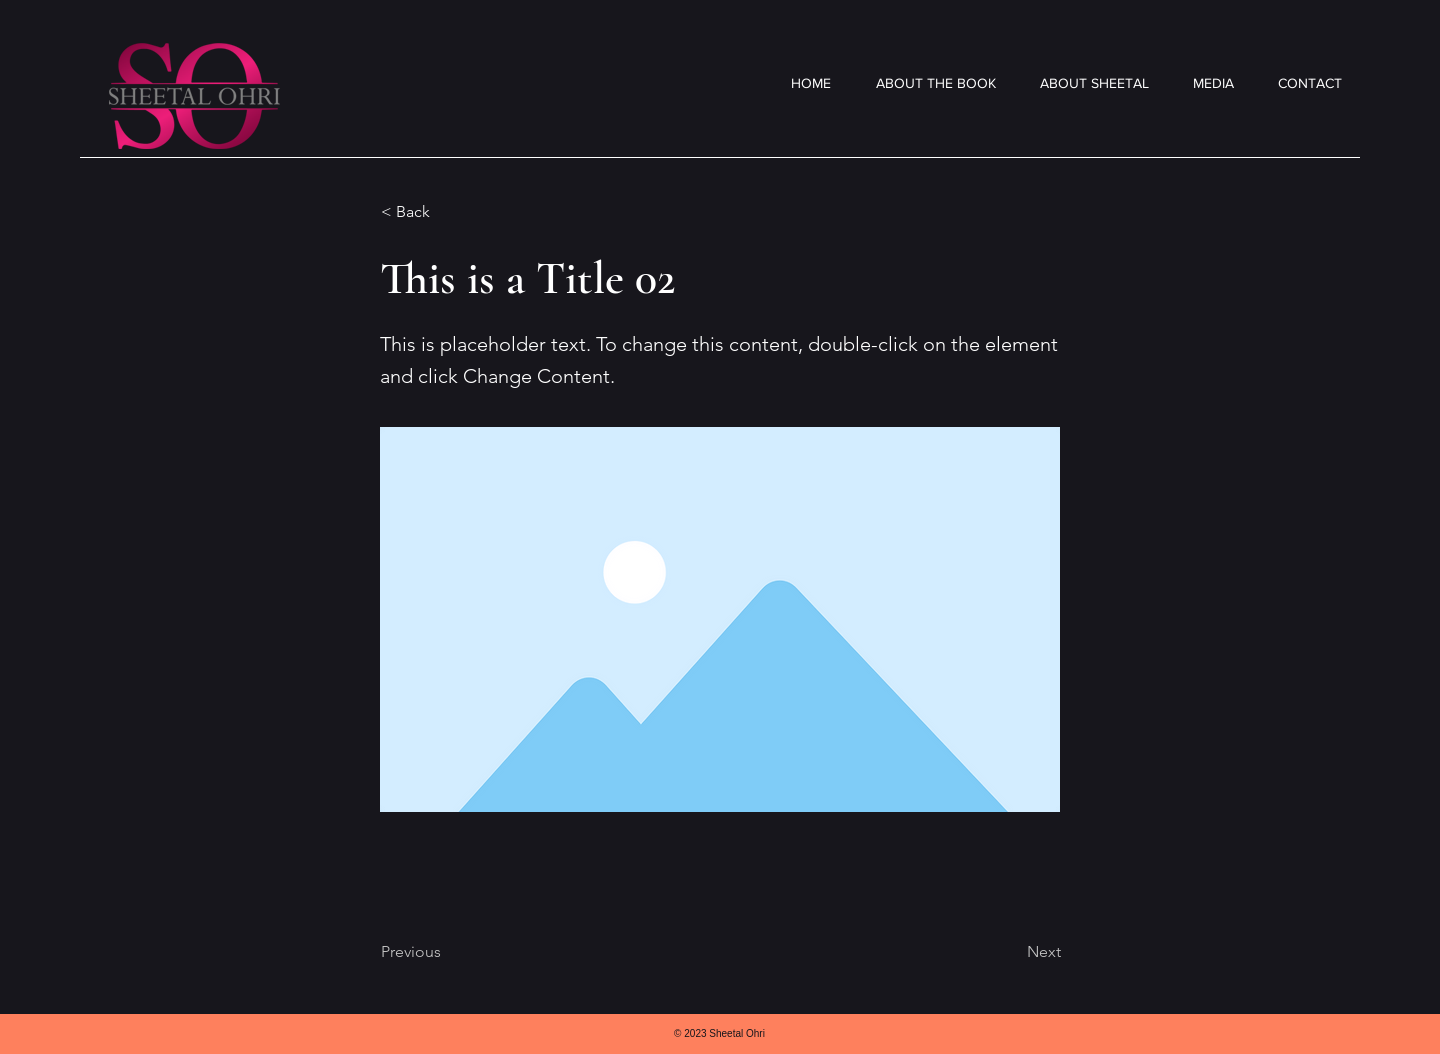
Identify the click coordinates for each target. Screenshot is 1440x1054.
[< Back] (447, 212)
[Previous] (447, 952)
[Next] (1011, 952)
